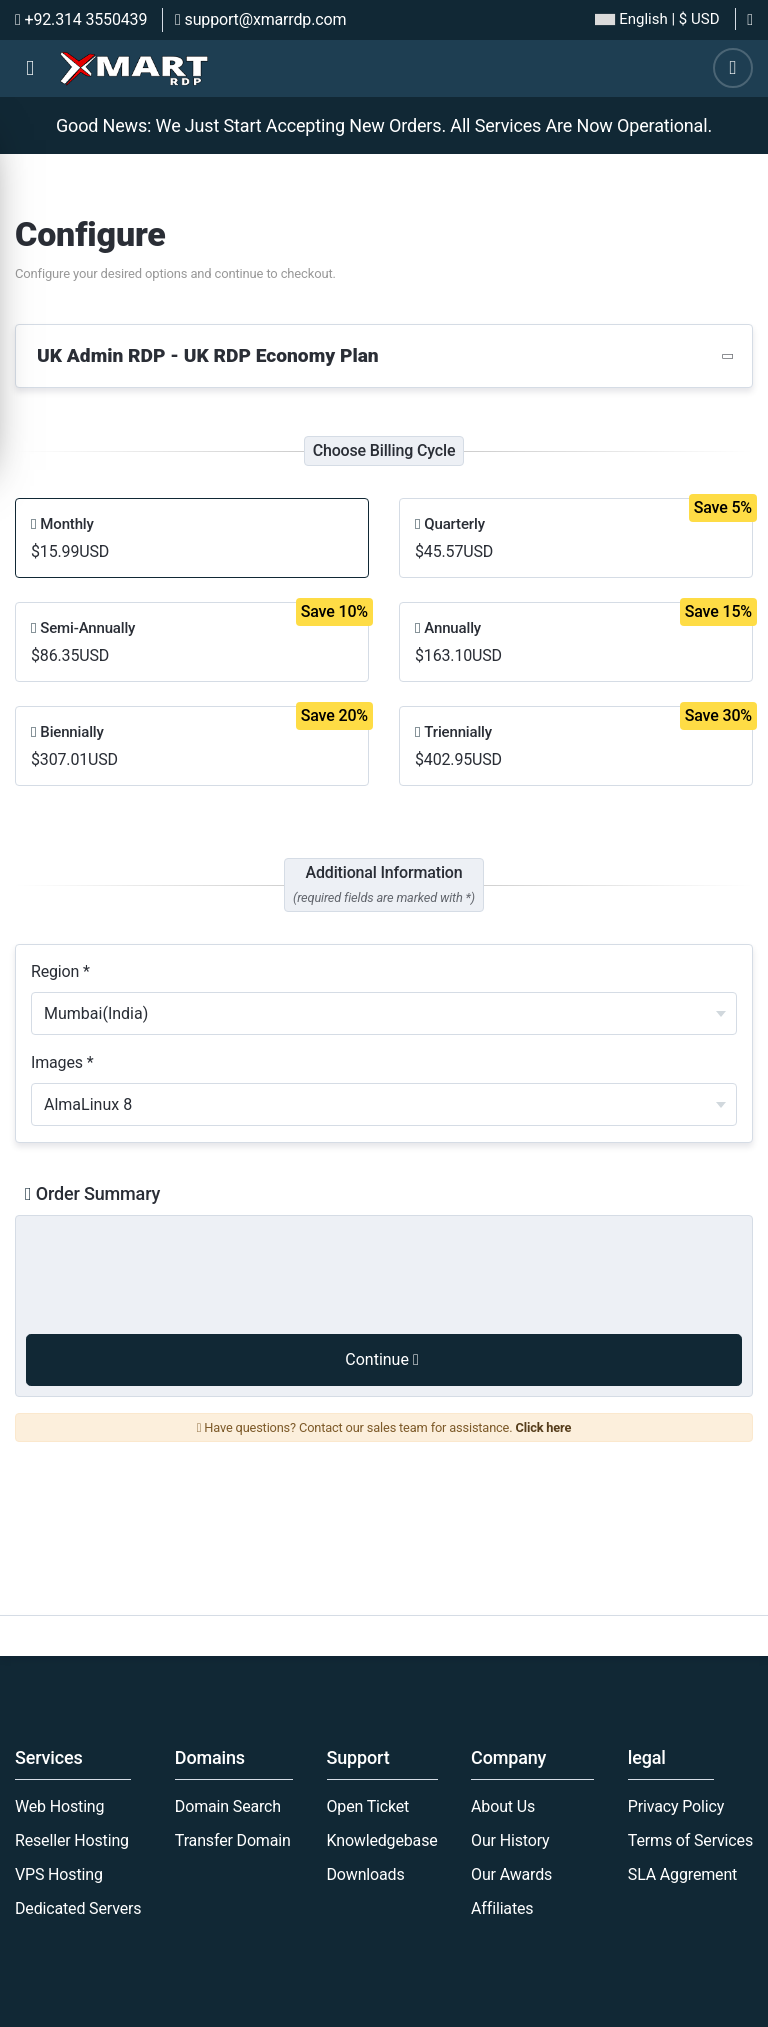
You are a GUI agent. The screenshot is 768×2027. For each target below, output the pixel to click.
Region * (60, 971)
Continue (381, 1359)
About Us (503, 1806)
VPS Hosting (59, 1874)
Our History (510, 1840)
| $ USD (657, 19)
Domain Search (228, 1806)
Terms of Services (690, 1840)
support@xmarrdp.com (260, 19)
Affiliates (502, 1908)
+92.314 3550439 (81, 19)
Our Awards (511, 1874)
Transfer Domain (233, 1840)
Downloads (366, 1874)
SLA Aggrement (682, 1874)
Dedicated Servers (78, 1908)
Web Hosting (59, 1806)
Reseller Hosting (72, 1840)
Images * (62, 1062)
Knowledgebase (382, 1840)
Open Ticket (368, 1806)
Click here (543, 1427)
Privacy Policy (676, 1806)
